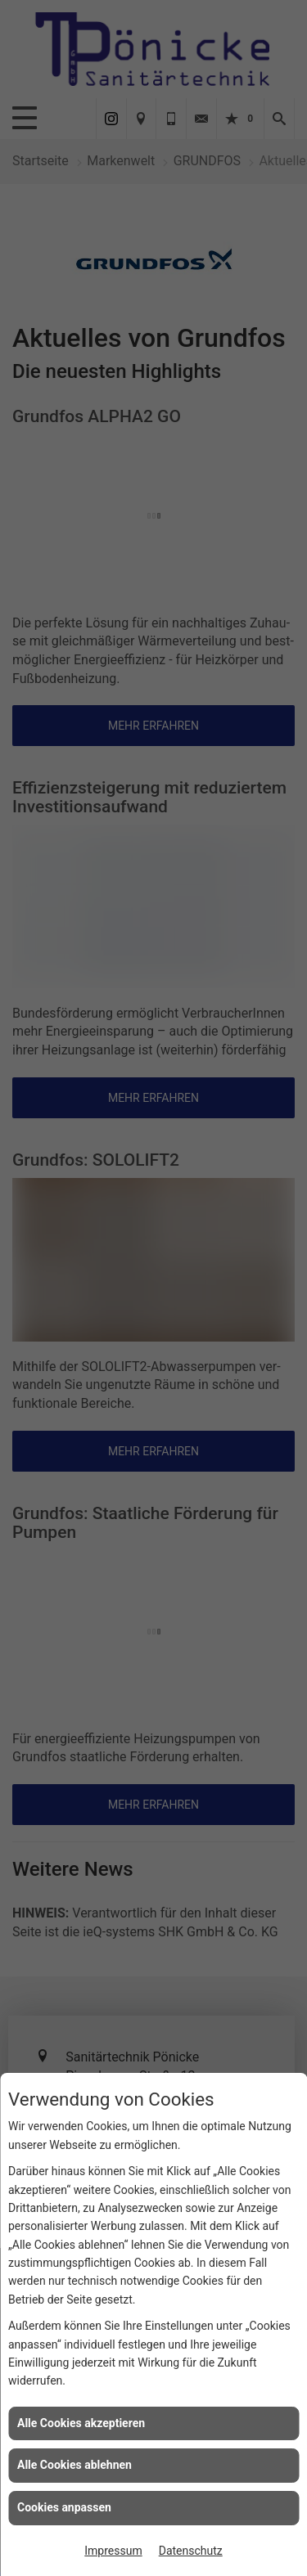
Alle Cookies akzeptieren (81, 2423)
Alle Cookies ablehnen (74, 2464)
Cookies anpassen (64, 2507)
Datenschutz (191, 2550)
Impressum (113, 2550)
